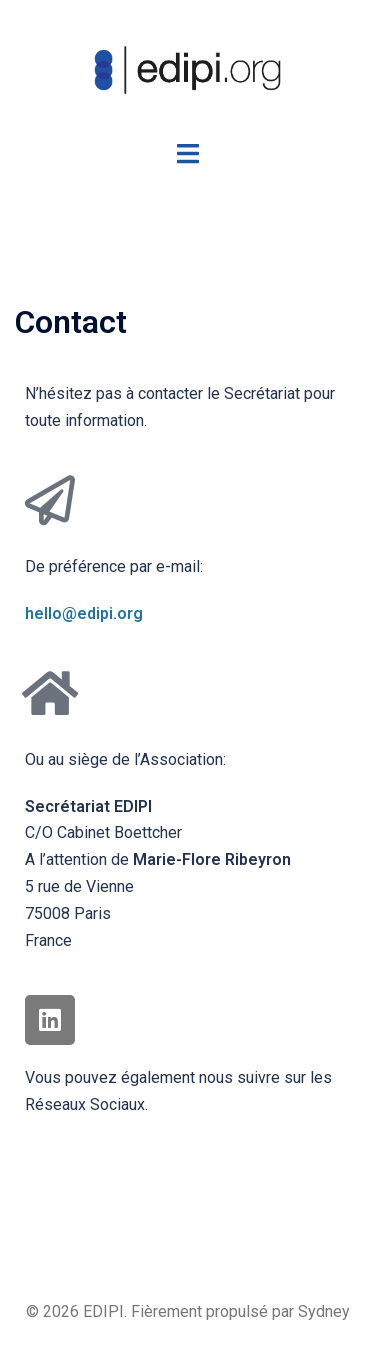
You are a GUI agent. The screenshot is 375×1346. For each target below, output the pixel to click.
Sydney (324, 1311)
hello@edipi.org (84, 613)
